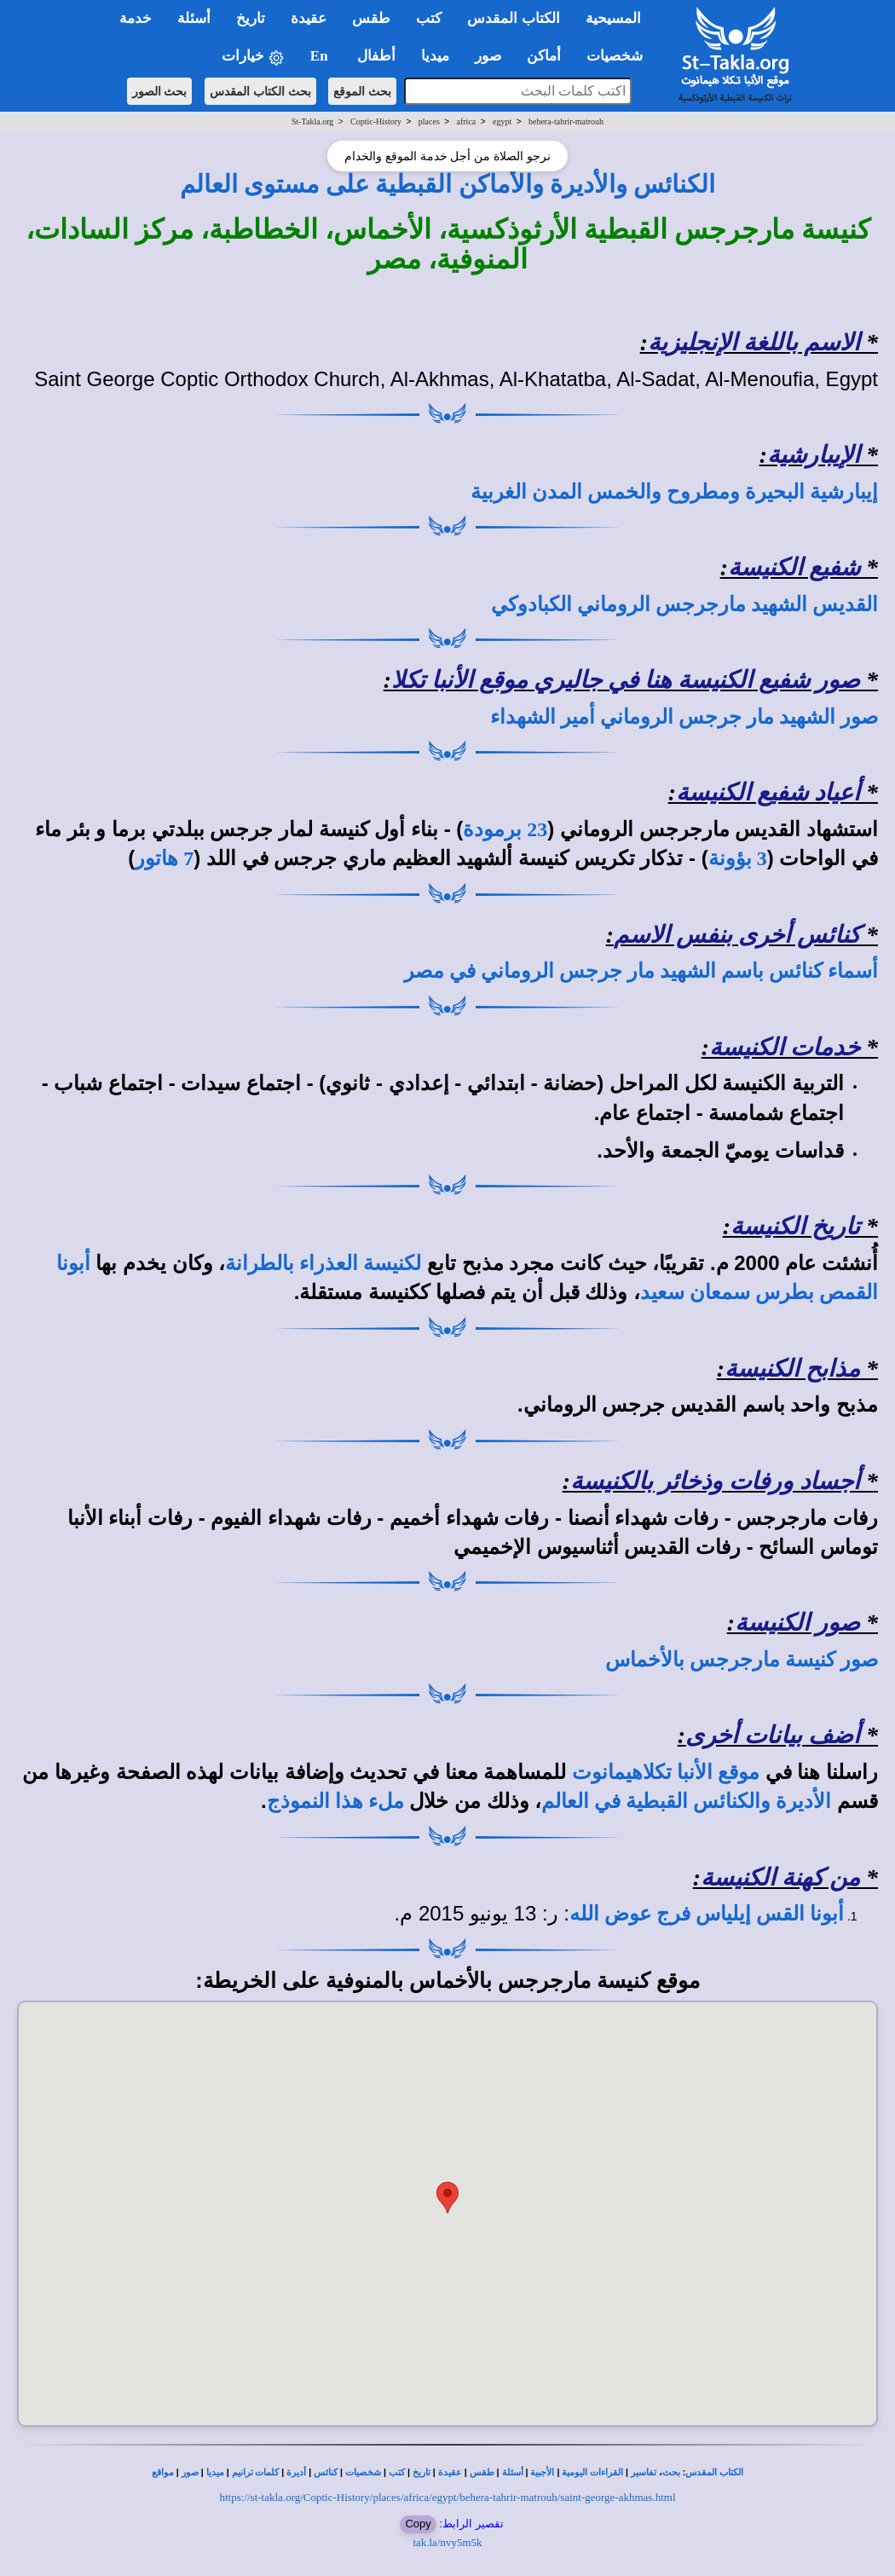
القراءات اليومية (592, 2472)
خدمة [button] (135, 18)
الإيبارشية (813, 455)
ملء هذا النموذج (335, 1801)
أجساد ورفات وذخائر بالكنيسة (715, 1481)
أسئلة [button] (194, 18)
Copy (417, 2523)
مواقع (163, 2472)
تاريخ (421, 2472)
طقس (482, 2472)
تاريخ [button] (250, 18)
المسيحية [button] (613, 18)
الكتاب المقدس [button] (513, 18)
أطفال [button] (376, 56)
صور (190, 2472)
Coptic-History (375, 121)
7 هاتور (164, 858)
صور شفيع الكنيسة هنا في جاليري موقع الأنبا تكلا (625, 680)
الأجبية (542, 2472)
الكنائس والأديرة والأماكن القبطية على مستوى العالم (448, 184)
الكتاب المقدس (714, 2472)
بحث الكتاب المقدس (260, 91)
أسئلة (512, 2472)
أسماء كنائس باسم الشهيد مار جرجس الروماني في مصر (641, 971)
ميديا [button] (435, 56)
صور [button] (488, 56)
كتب (397, 2472)
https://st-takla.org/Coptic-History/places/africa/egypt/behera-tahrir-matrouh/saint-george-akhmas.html (448, 2497)
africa (466, 121)
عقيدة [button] (308, 18)
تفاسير (643, 2472)
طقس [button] (371, 18)
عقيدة (450, 2472)
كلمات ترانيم (256, 2472)
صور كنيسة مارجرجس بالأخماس (741, 1660)
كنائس (326, 2472)
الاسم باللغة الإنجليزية (754, 342)
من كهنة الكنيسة (780, 1877)
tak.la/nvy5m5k (447, 2542)
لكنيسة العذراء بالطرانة (323, 1263)
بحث (671, 2472)
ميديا (215, 2472)
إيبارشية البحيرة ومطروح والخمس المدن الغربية (674, 492)
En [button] (321, 56)
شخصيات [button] (620, 56)
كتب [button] (429, 18)
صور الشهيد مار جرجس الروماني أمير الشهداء (684, 717)
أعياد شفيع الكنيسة (768, 792)
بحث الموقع (362, 91)
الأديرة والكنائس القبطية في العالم (686, 1801)
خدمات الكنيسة (784, 1047)
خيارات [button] (253, 57)
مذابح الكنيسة (792, 1368)
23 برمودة (505, 829)
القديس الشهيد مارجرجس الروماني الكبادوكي (684, 604)
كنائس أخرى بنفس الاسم (737, 934)
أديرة (296, 2472)
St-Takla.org (312, 121)
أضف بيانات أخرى (772, 1735)
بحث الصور (160, 91)
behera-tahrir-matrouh (565, 121)
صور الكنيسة (797, 1622)
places (429, 121)
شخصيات (363, 2472)
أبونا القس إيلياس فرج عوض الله (706, 1914)
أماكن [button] (544, 56)
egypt (502, 121)
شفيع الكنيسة (794, 567)
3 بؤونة (737, 858)
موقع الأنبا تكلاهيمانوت (665, 1772)
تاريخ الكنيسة (795, 1226)
